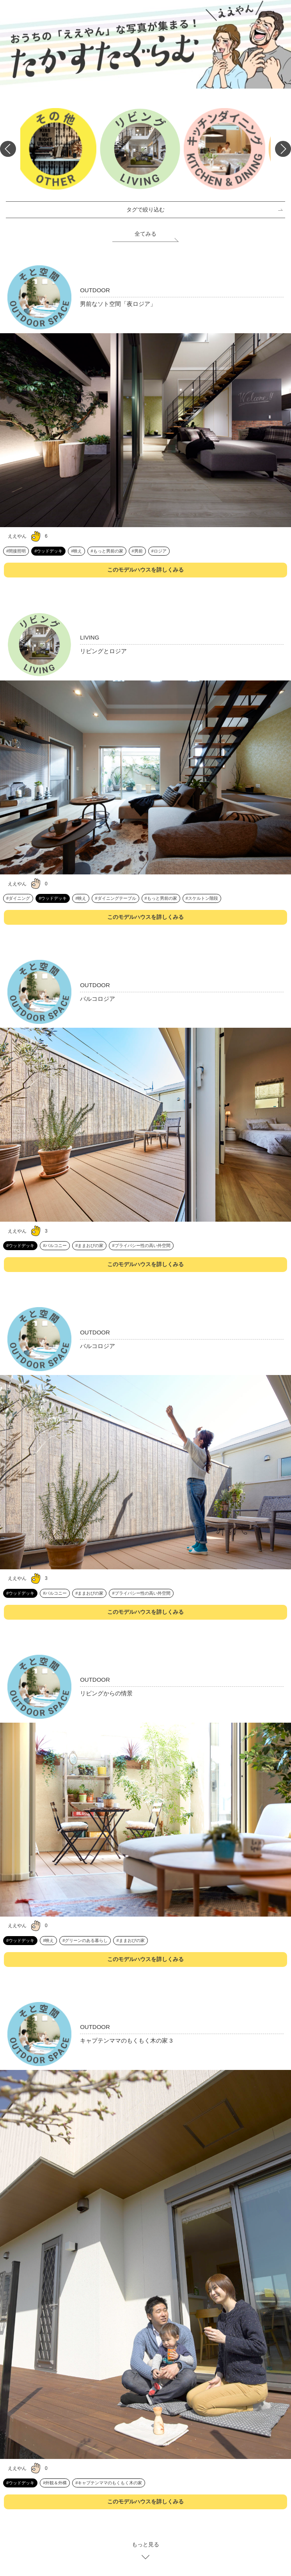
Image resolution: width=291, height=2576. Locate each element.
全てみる (145, 234)
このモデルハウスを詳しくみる (145, 570)
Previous (8, 149)
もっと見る (145, 2544)
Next (283, 149)
